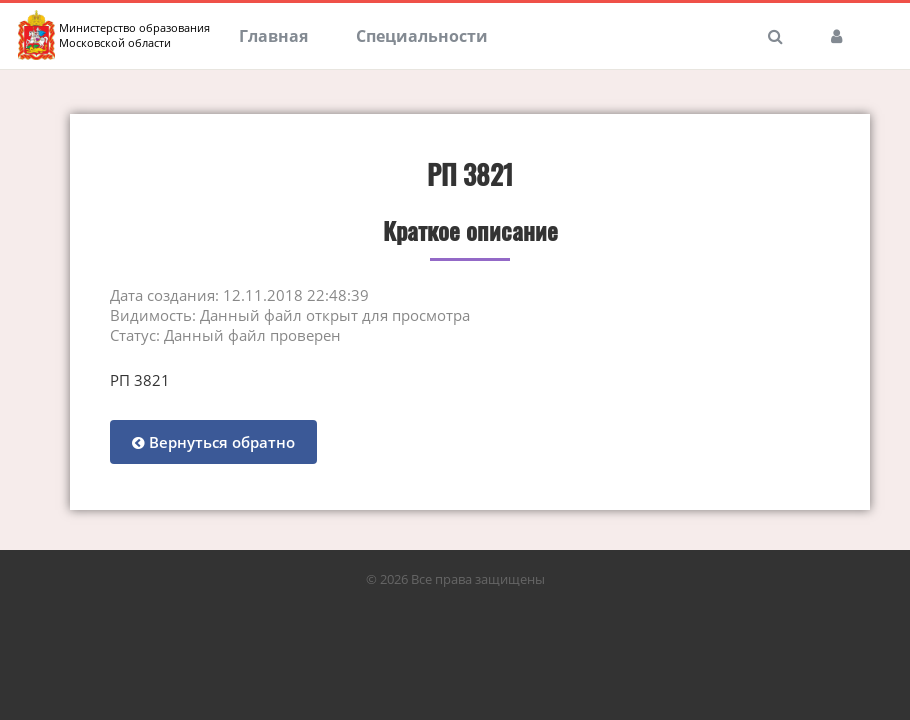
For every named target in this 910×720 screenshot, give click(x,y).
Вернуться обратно (213, 442)
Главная (273, 36)
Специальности (422, 36)
